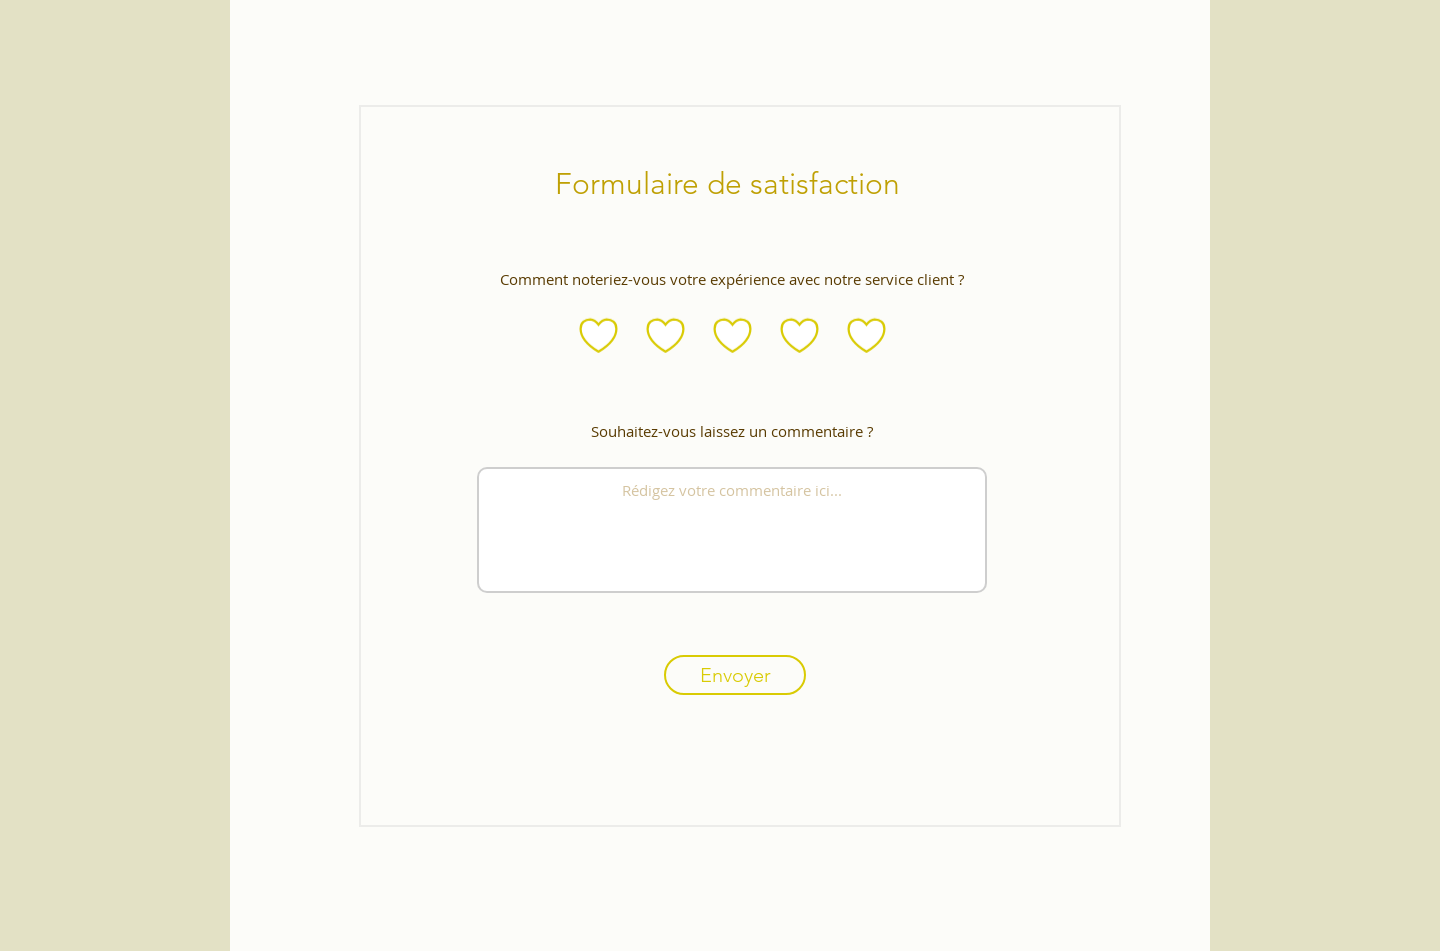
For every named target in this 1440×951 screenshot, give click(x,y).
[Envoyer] (735, 675)
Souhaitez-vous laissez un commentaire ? (732, 431)
